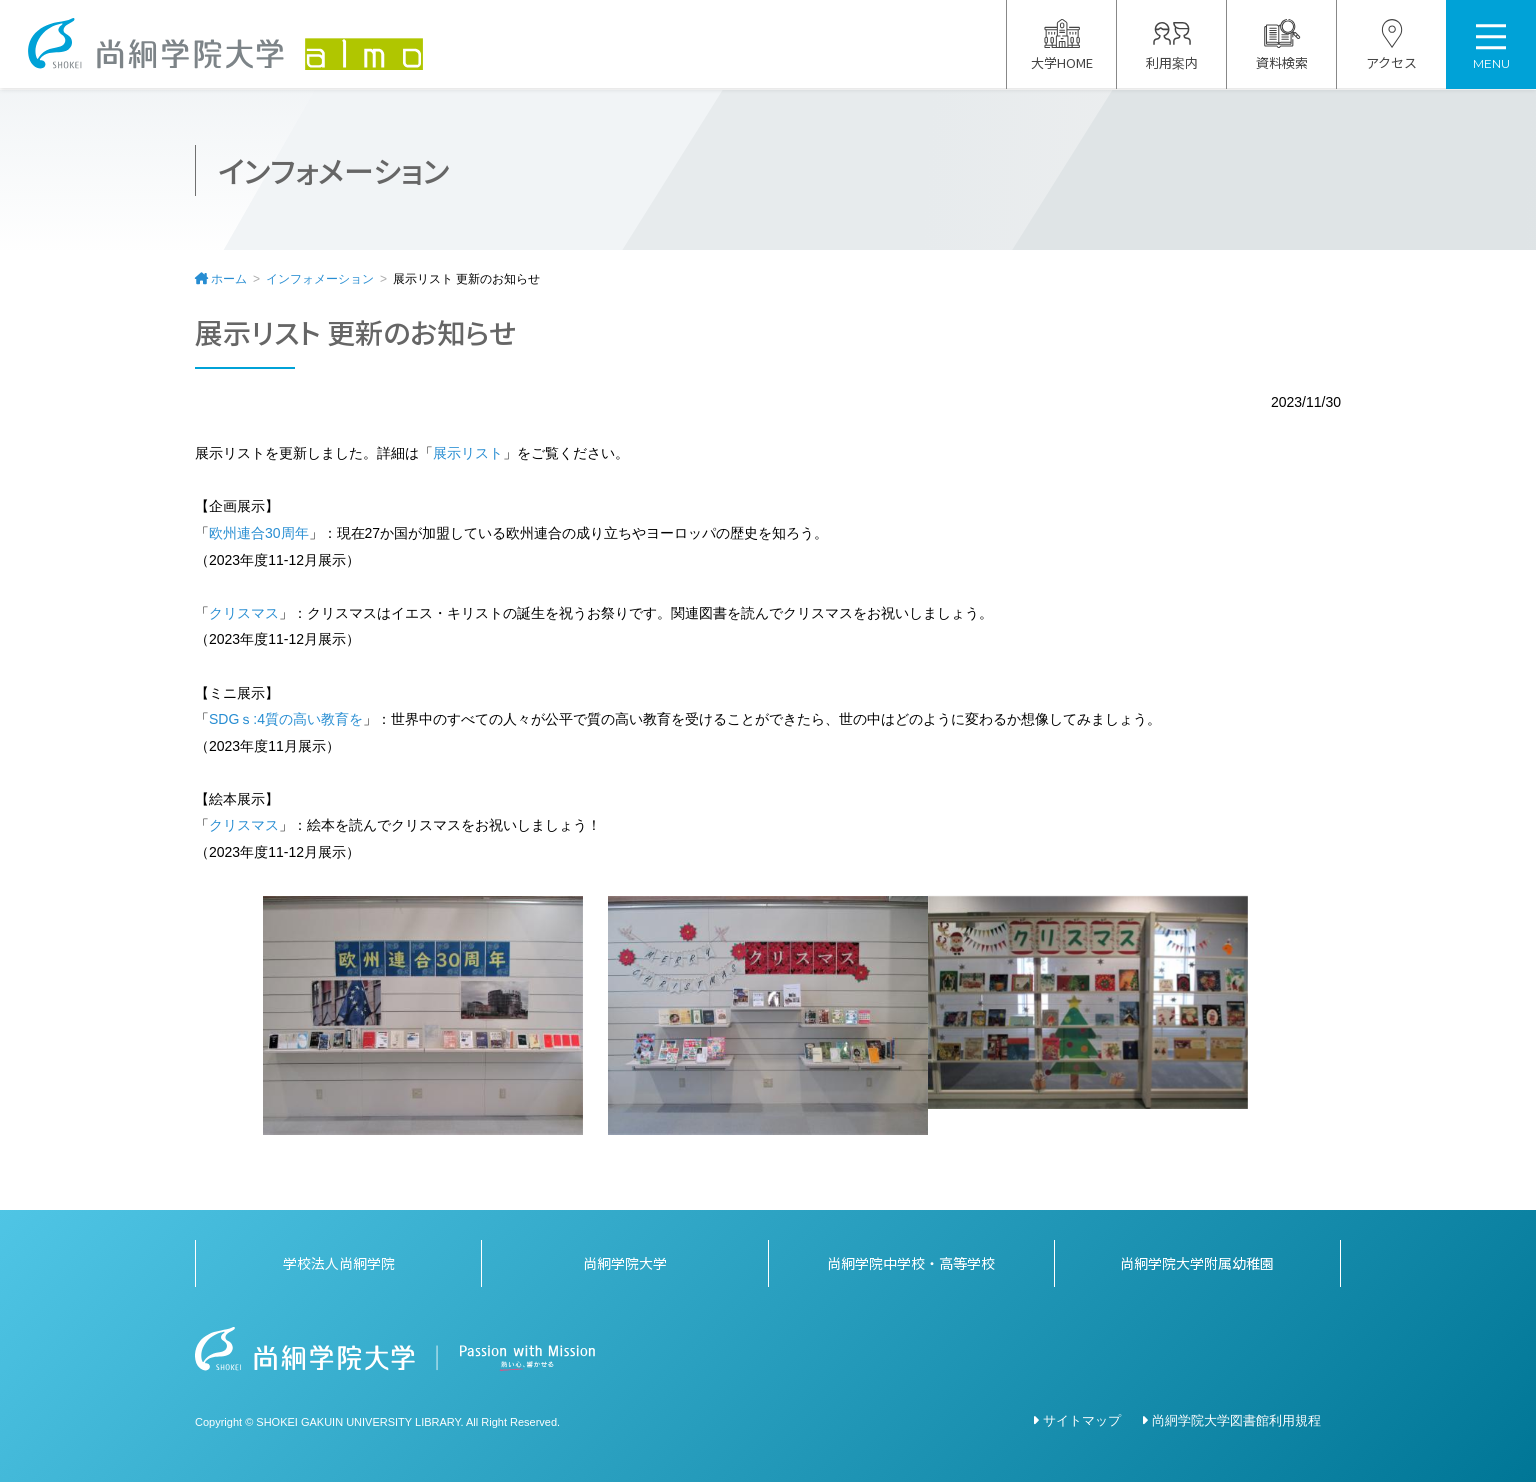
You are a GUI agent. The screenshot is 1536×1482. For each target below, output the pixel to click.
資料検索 (1282, 46)
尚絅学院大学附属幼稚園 (1197, 1263)
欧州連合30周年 (259, 533)
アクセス (1391, 46)
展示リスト (468, 453)
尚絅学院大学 (625, 1263)
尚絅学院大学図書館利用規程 (1236, 1420)
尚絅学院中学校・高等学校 (911, 1263)
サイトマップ (1082, 1420)
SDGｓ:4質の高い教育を (286, 719)
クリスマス (244, 613)
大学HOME (1062, 46)
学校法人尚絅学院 (339, 1263)
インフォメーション (320, 279)
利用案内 (1172, 46)
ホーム (229, 279)
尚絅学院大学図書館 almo (227, 45)
